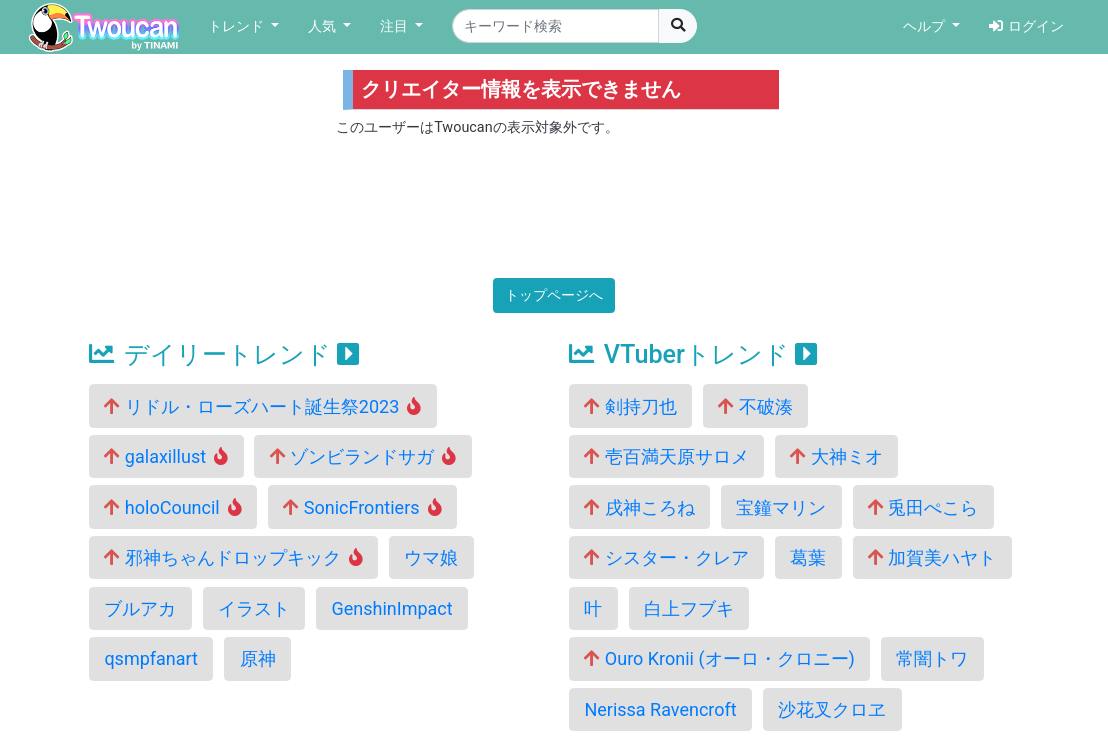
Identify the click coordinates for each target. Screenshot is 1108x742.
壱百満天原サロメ (666, 456)
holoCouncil (172, 507)
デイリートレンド (224, 354)
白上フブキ (689, 608)
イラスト (254, 608)
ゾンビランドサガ (363, 456)
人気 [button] (324, 26)
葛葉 (808, 557)
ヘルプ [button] (926, 26)
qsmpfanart (151, 658)
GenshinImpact (391, 608)
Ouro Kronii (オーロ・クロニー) (719, 658)
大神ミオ (836, 456)
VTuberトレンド (693, 354)
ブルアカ (140, 608)
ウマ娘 (431, 557)
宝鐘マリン (781, 507)
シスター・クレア (666, 557)
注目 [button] (396, 26)
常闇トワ (932, 658)
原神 (258, 658)
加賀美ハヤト (932, 557)
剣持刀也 (630, 406)
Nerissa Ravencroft (660, 709)
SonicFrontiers (362, 507)
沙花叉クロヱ (832, 709)
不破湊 (755, 406)
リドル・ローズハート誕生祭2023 (262, 406)
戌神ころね (639, 507)
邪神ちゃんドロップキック (233, 557)
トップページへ (554, 295)
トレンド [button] (238, 26)
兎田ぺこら (923, 507)
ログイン (1026, 26)
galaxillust (166, 456)
